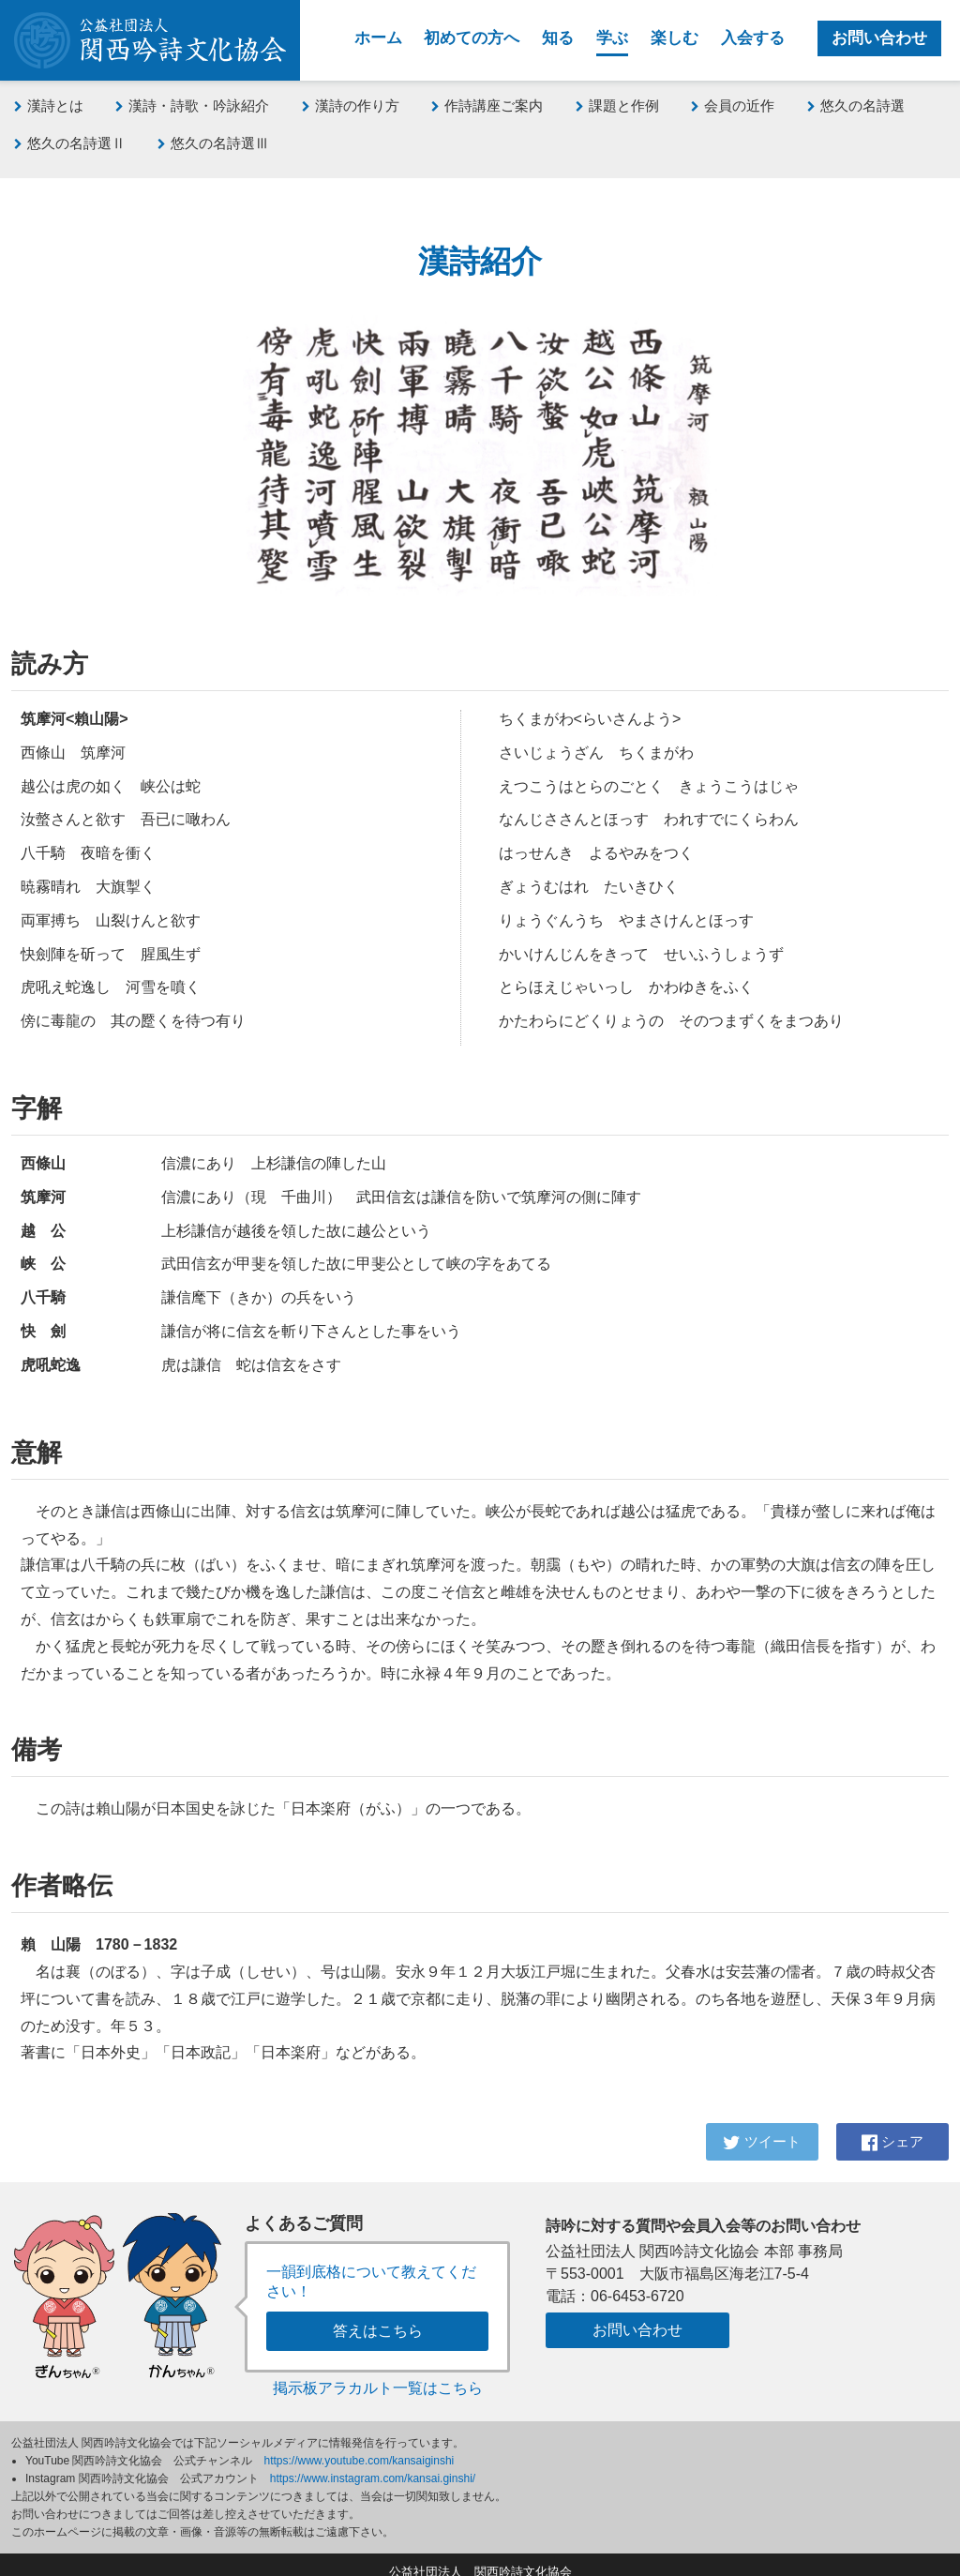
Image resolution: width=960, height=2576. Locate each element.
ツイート (762, 2138)
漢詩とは (48, 105)
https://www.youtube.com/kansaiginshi (359, 2445)
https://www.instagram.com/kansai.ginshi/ (372, 2463)
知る (558, 38)
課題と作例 (617, 105)
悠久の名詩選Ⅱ (70, 143)
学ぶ (612, 38)
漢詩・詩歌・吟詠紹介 (192, 105)
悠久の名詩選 (856, 105)
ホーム (378, 38)
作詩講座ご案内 (487, 105)
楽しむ (674, 38)
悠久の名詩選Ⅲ (213, 143)
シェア (892, 2138)
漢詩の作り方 (350, 105)
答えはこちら (378, 2316)
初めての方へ (471, 38)
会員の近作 (732, 105)
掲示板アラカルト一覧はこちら (378, 2373)
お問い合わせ (879, 38)
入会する (753, 38)
